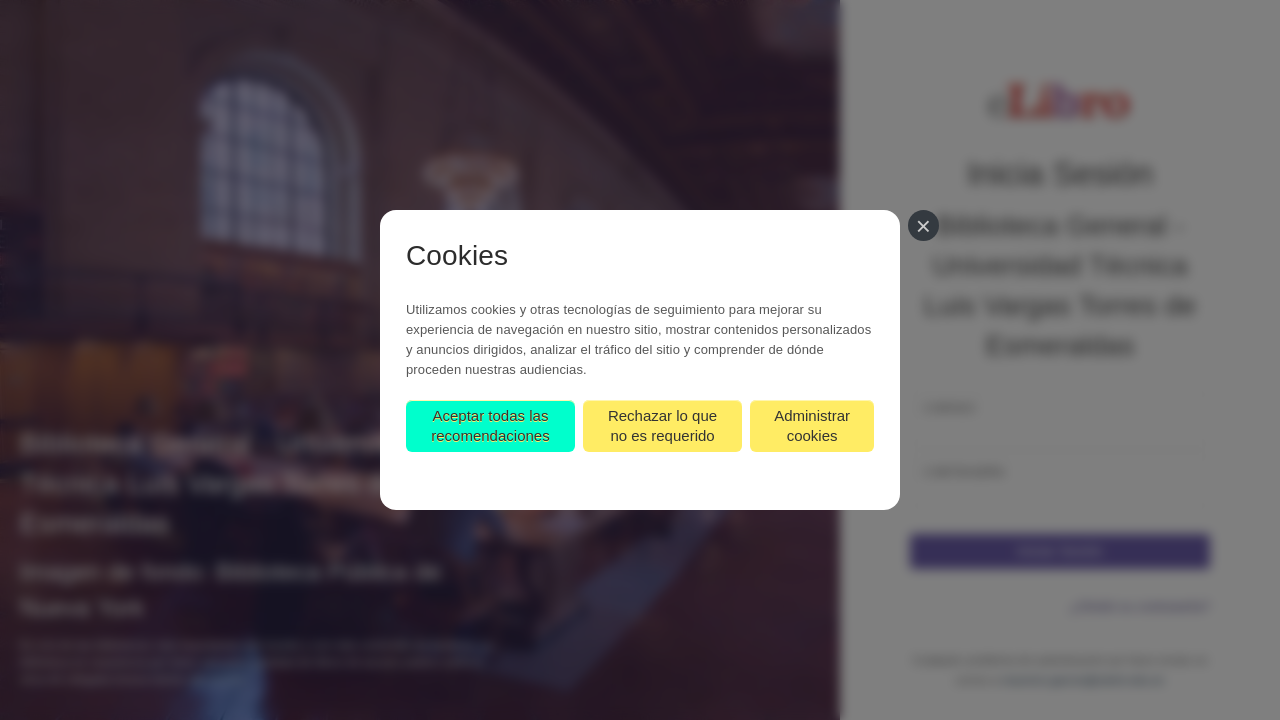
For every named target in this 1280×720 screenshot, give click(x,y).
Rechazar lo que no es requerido (662, 425)
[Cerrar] (923, 225)
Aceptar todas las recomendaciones (490, 425)
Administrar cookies (812, 425)
